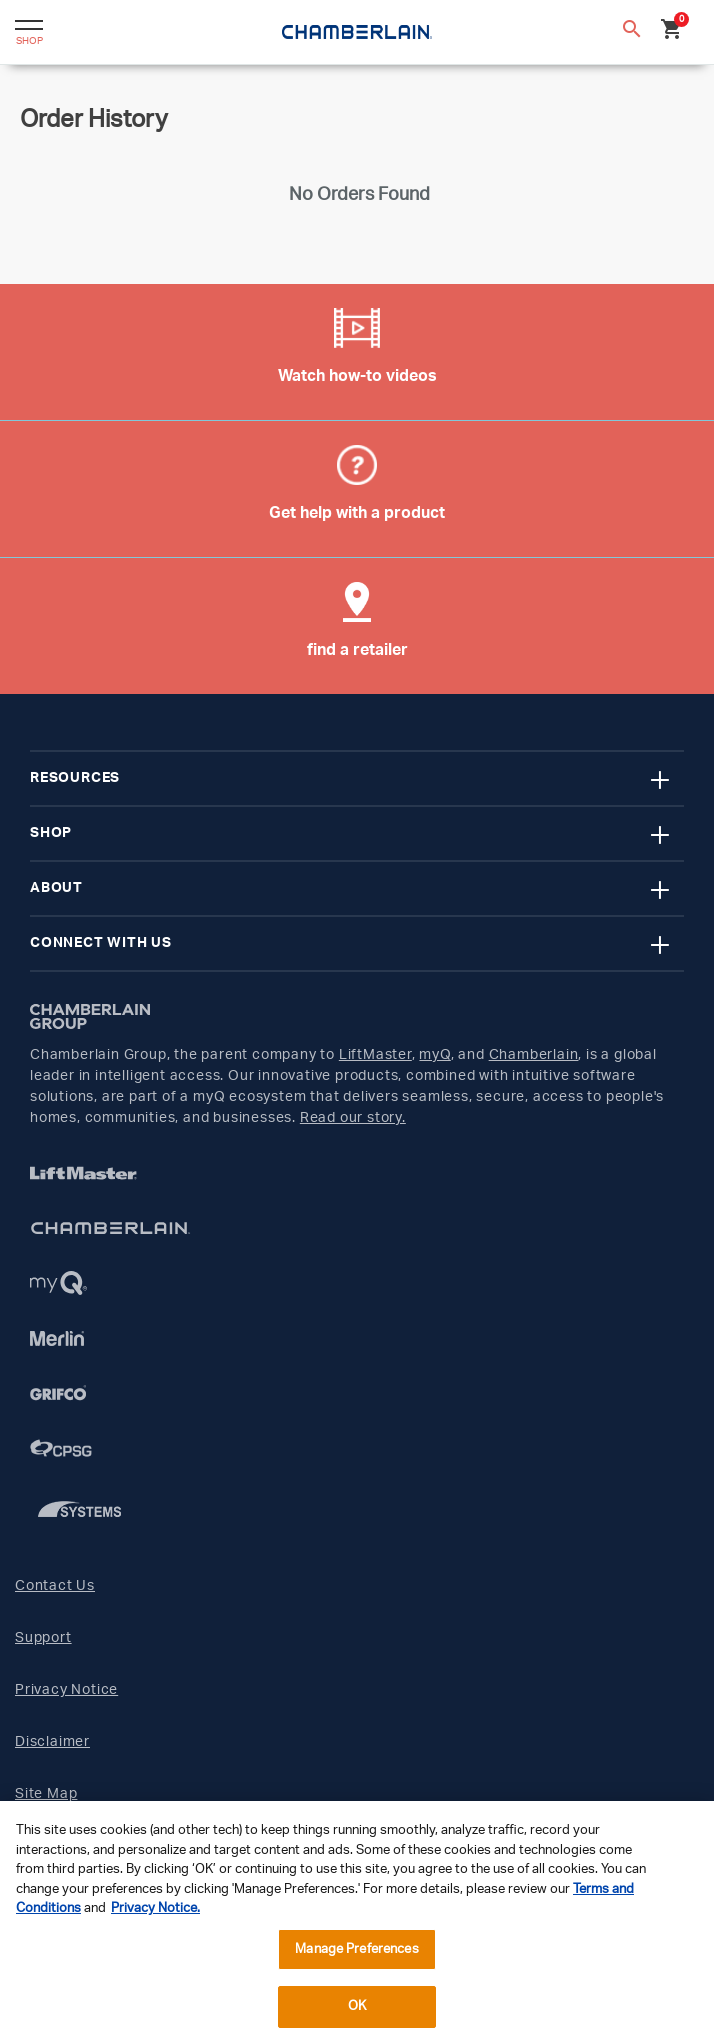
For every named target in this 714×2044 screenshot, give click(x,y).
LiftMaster (375, 1055)
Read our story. (353, 1118)
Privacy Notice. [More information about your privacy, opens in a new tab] (155, 1908)
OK (357, 2006)
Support (43, 1638)
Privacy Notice (66, 1690)
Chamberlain (534, 1055)
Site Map (46, 1794)
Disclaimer (52, 1742)
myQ (434, 1055)
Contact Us (55, 1586)
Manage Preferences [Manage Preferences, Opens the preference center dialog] (356, 1949)
